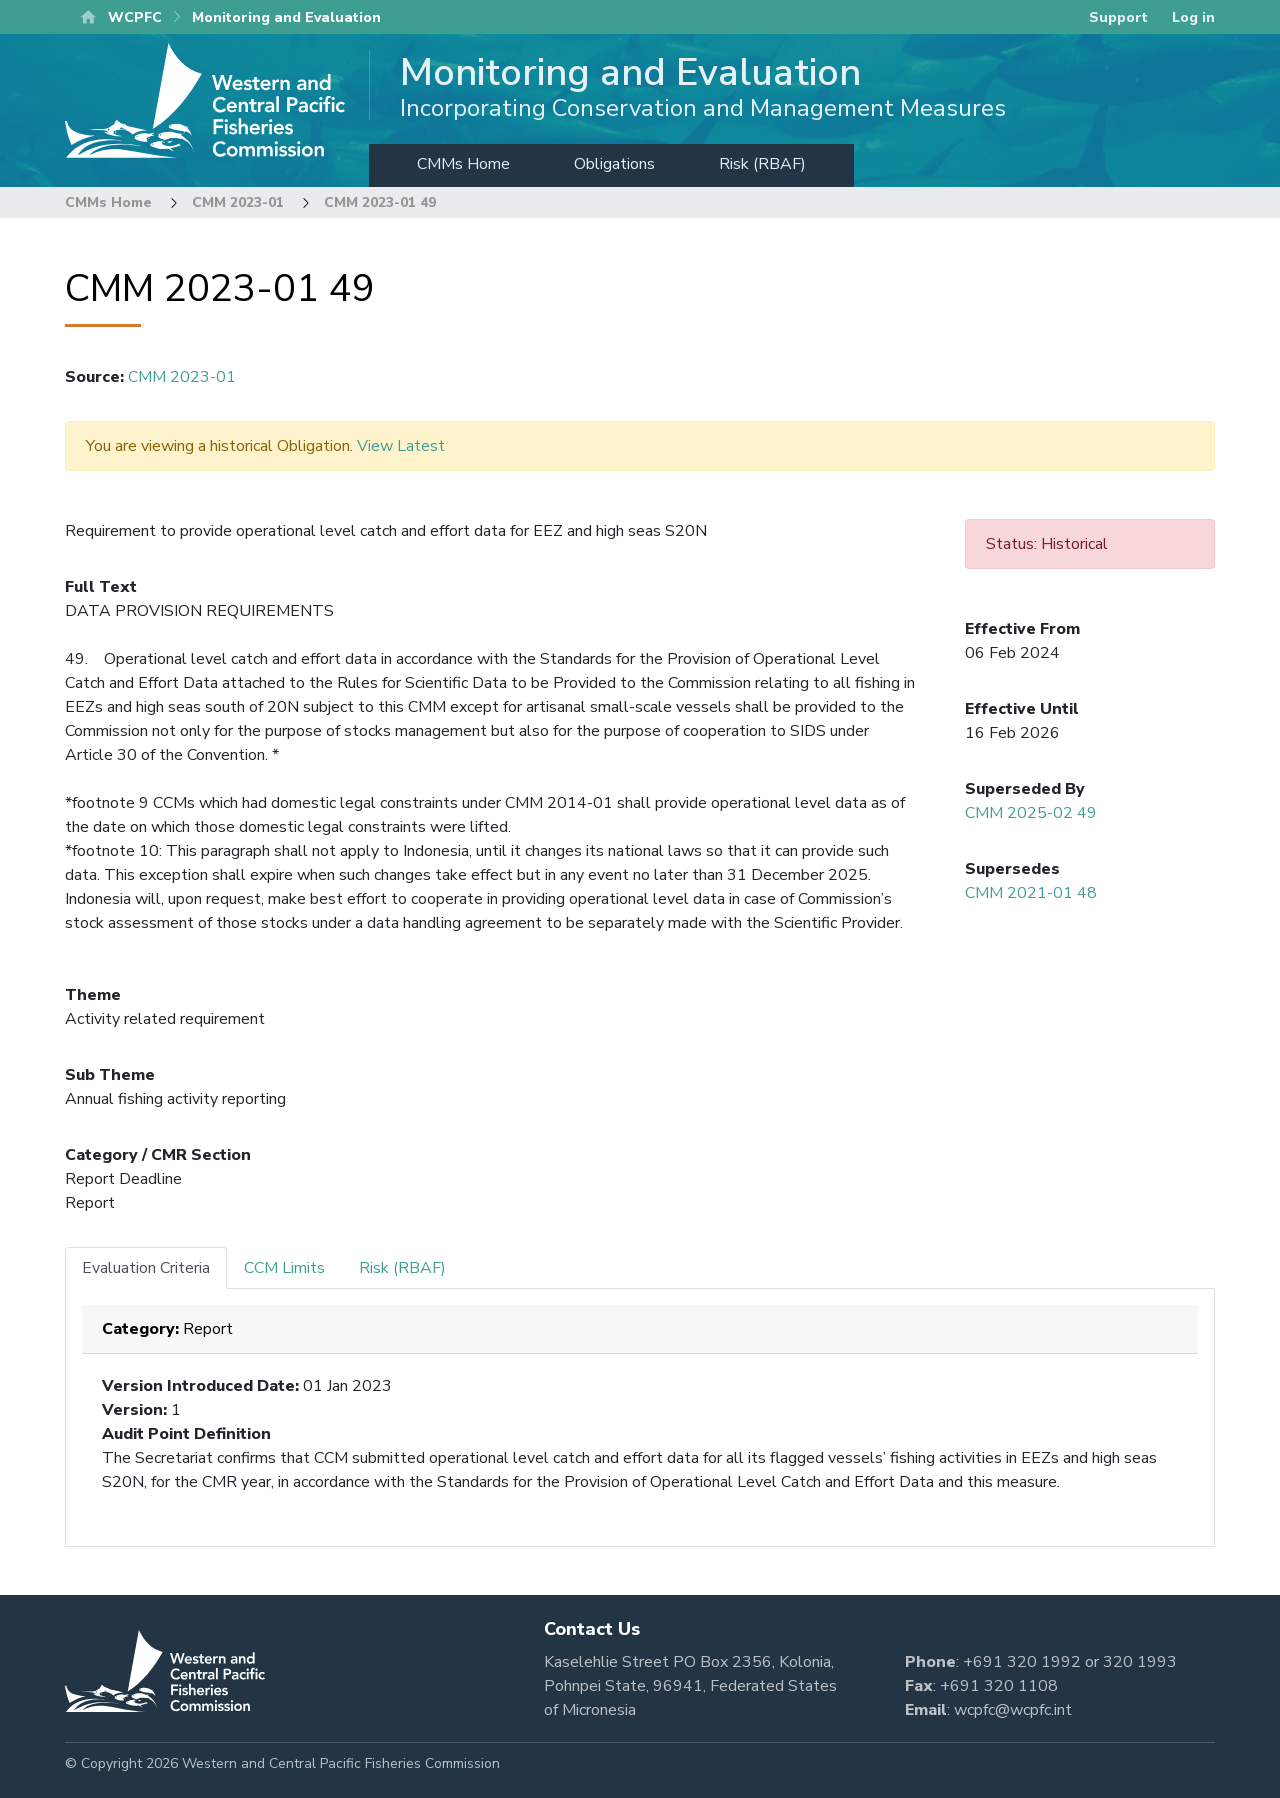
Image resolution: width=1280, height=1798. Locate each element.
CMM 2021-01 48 (1031, 893)
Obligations (614, 164)
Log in (1193, 17)
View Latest (401, 446)
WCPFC (135, 17)
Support (1118, 17)
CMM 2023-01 (238, 202)
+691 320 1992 (1022, 1662)
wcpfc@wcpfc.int (1013, 1710)
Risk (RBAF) (762, 164)
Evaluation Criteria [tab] (146, 1268)
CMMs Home (463, 164)
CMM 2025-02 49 (1031, 813)
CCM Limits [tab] (284, 1268)
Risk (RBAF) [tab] (402, 1268)
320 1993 (1140, 1662)
